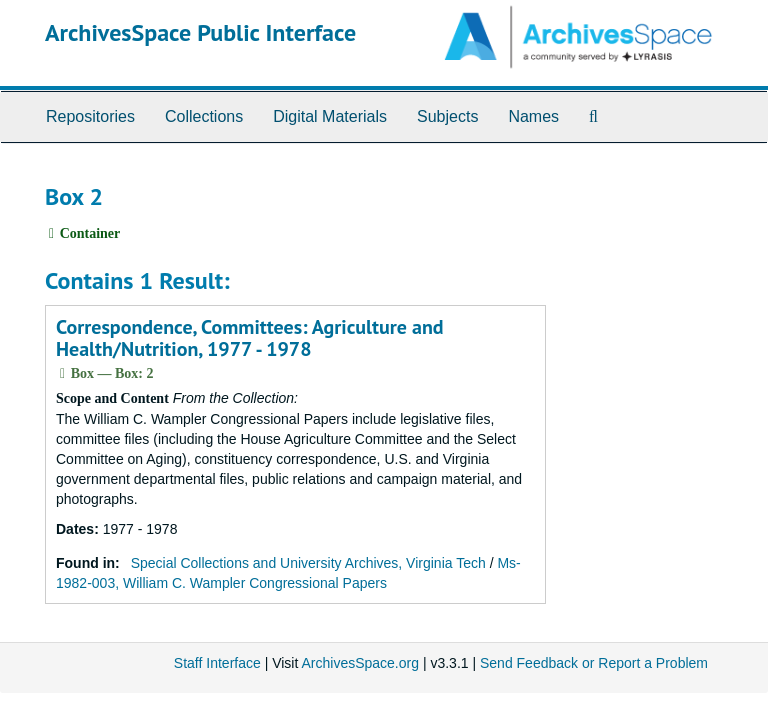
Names (533, 116)
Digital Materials (330, 116)
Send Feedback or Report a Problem (594, 663)
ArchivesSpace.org (360, 663)
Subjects (447, 116)
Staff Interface (217, 663)
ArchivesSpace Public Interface (200, 32)
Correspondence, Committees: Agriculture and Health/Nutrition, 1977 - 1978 (250, 338)
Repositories (90, 116)
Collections (204, 116)
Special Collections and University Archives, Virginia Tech (308, 563)
